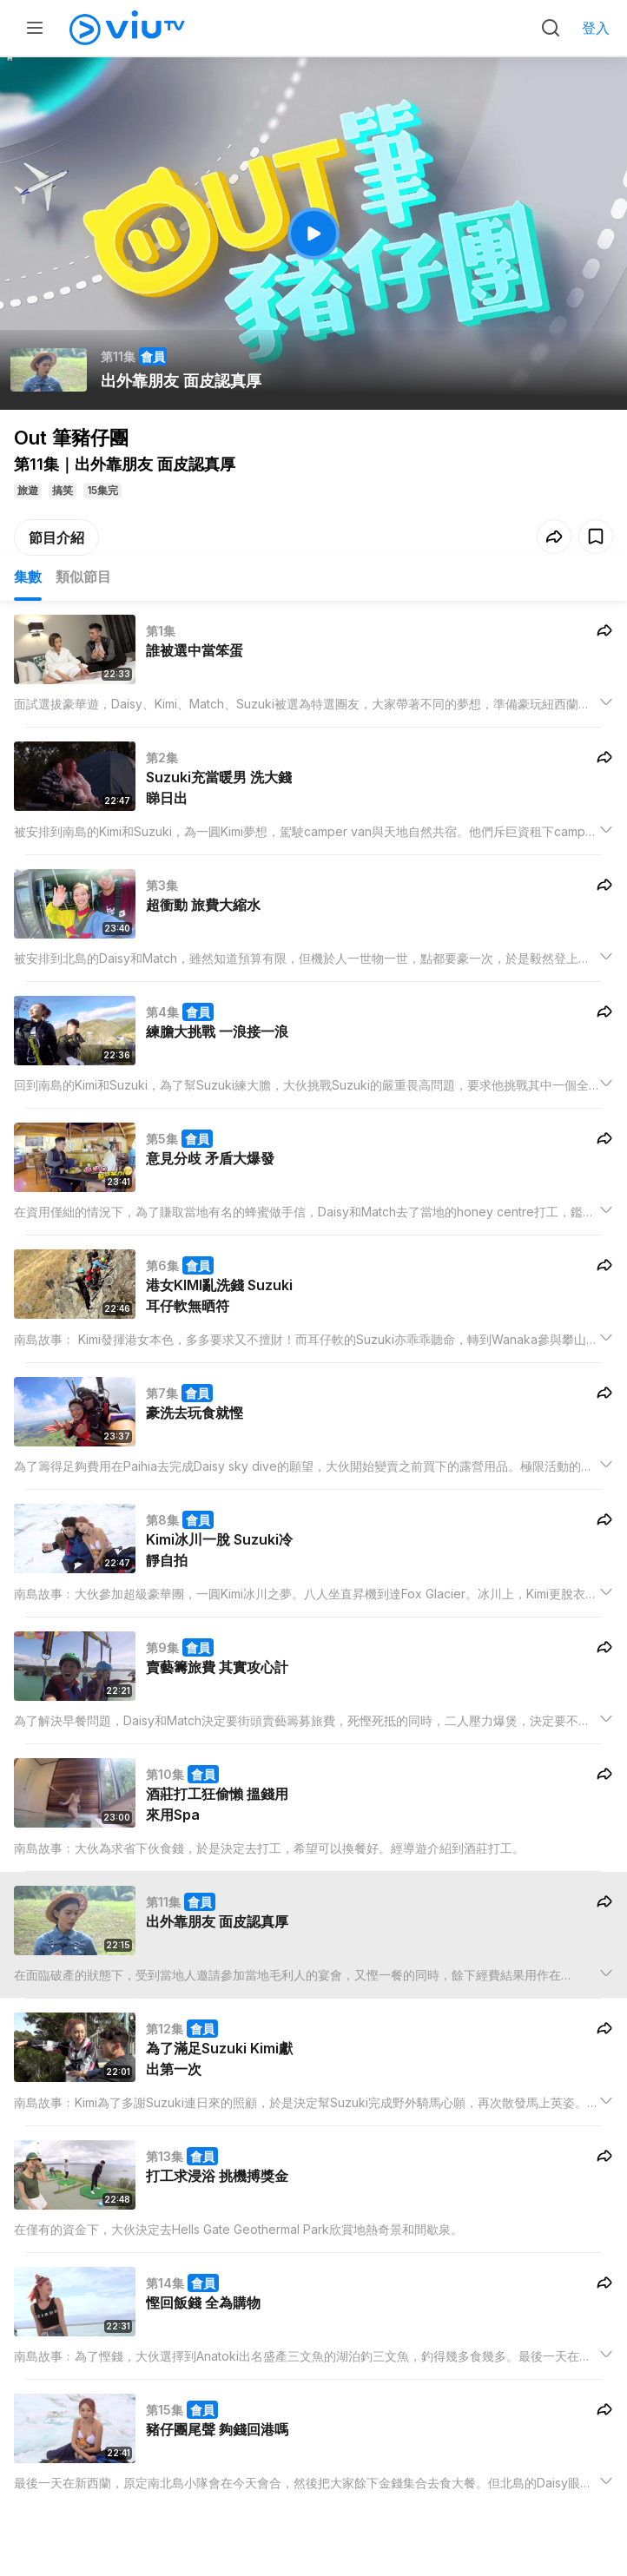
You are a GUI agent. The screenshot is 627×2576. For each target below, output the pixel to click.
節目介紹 (56, 537)
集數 (28, 576)
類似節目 (83, 576)
